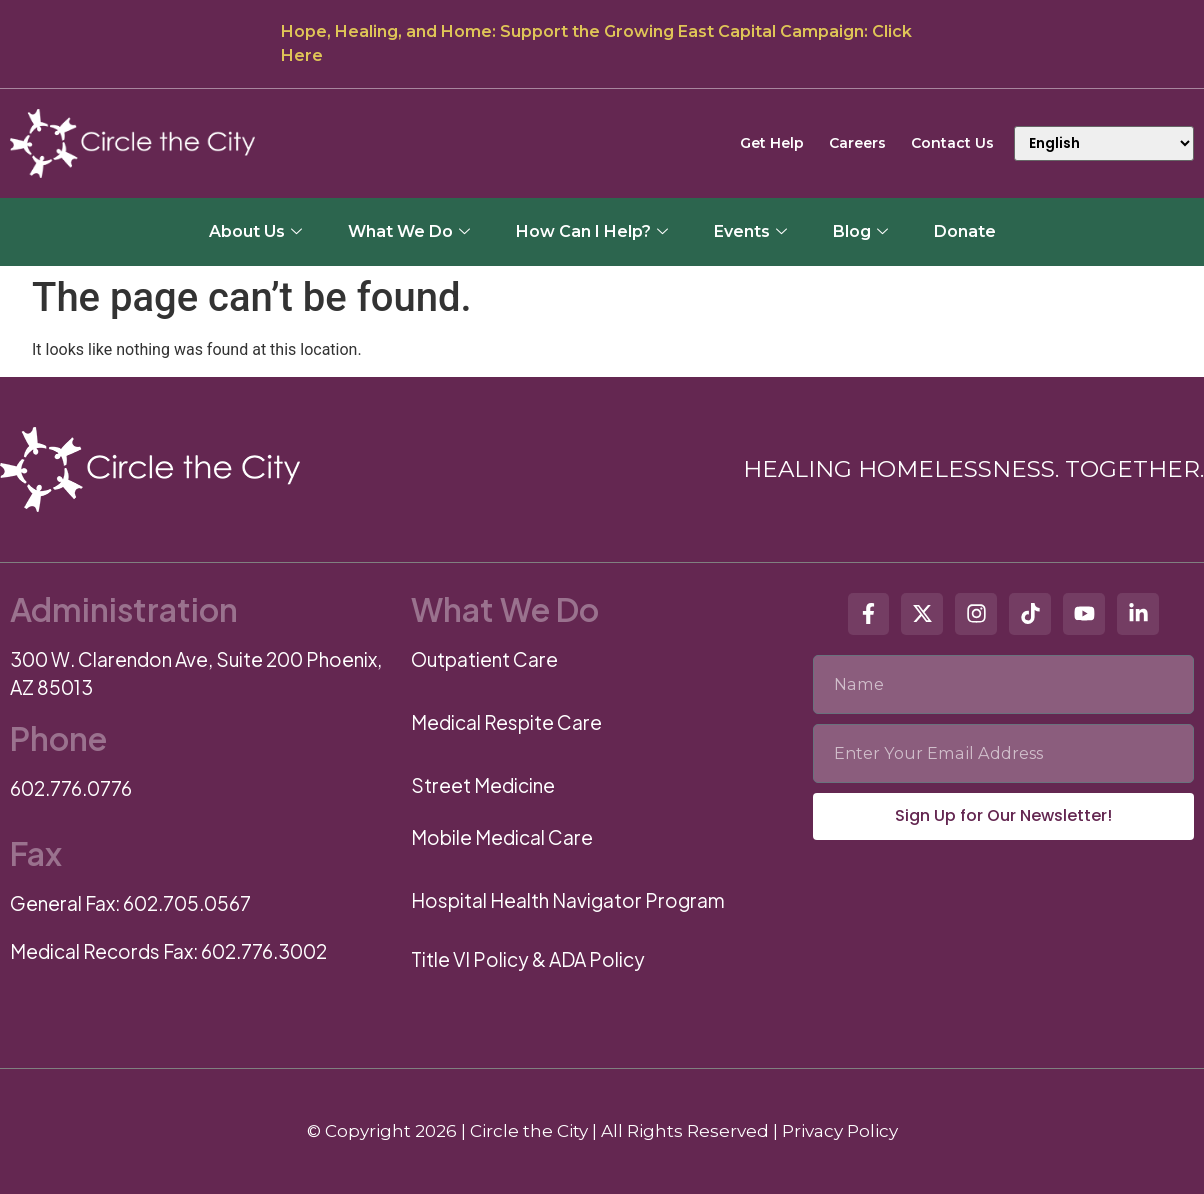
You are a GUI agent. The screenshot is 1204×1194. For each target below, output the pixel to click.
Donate (965, 231)
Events (750, 231)
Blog (860, 231)
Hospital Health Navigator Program (568, 900)
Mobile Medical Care (502, 837)
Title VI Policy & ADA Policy (528, 959)
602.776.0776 (71, 788)
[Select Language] (1104, 143)
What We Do (409, 231)
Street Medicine (483, 785)
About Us (255, 231)
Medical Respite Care (506, 722)
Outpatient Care (484, 659)
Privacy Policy (840, 1131)
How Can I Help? (592, 231)
